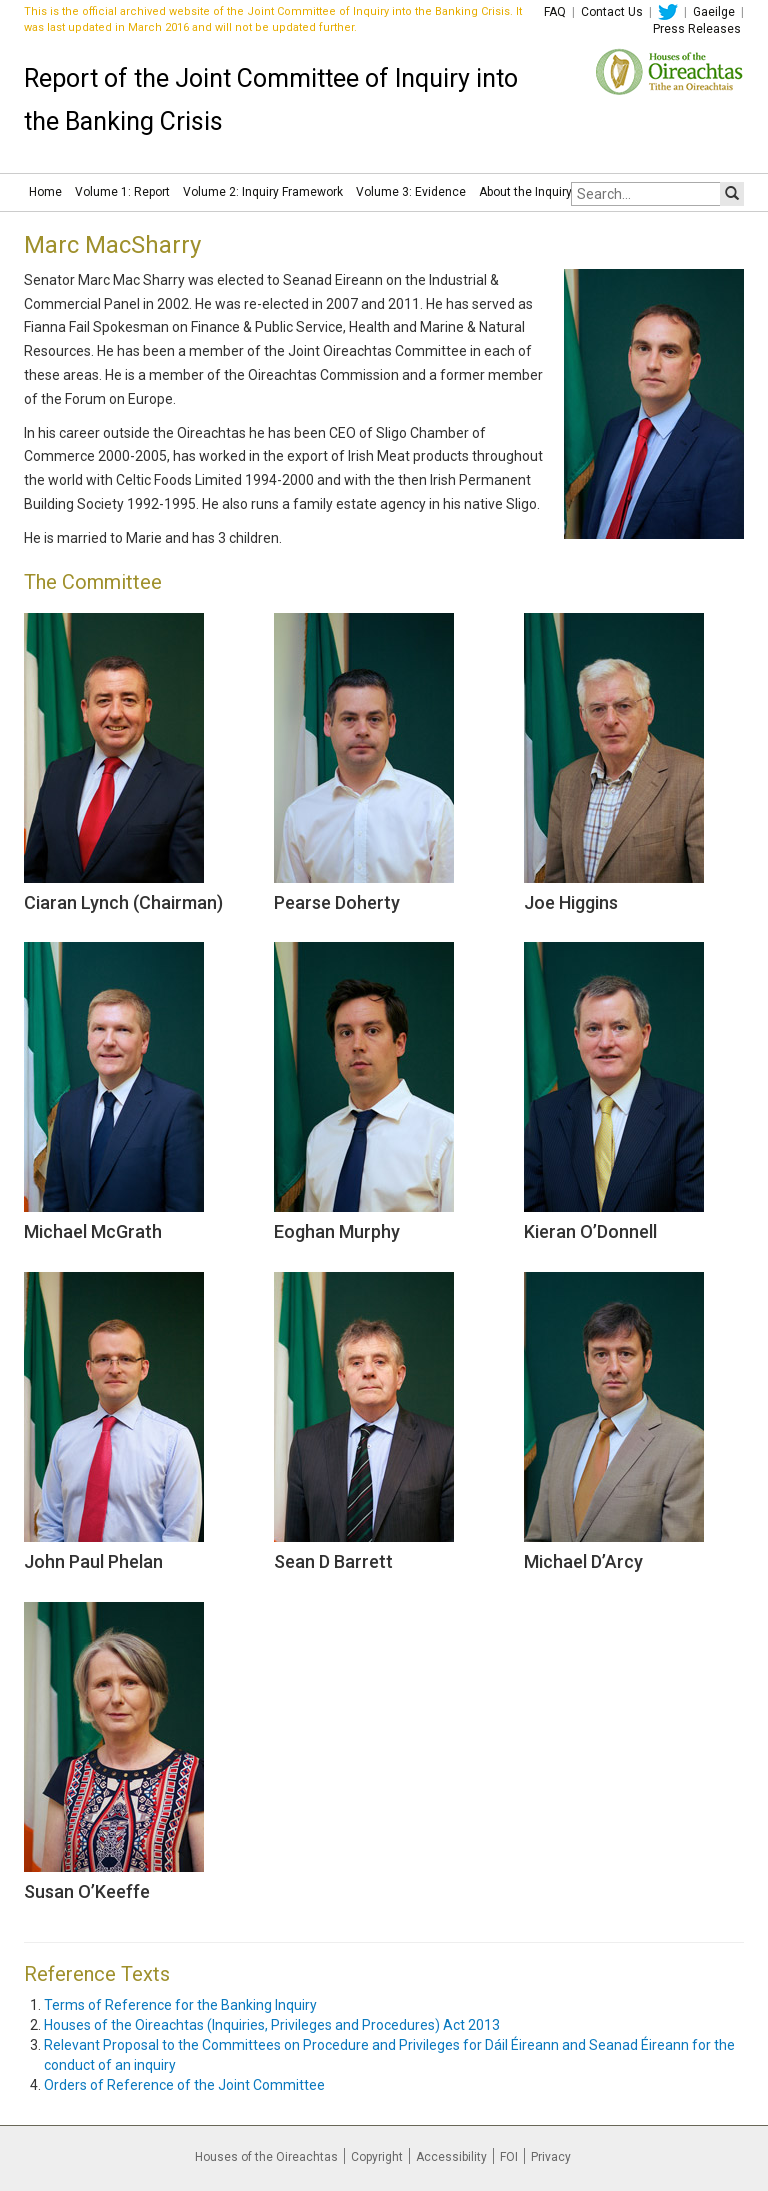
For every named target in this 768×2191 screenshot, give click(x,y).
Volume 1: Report (122, 192)
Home (45, 192)
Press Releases (697, 29)
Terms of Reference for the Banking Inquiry (180, 2005)
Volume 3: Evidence (411, 192)
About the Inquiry (525, 192)
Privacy (551, 2157)
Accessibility (451, 2157)
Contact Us (612, 12)
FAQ (555, 12)
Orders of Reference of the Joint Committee (184, 2085)
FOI (509, 2157)
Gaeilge (714, 12)
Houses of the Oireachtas (266, 2157)
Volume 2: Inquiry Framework (263, 192)
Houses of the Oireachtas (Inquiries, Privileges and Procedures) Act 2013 (272, 2025)
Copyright (377, 2157)
